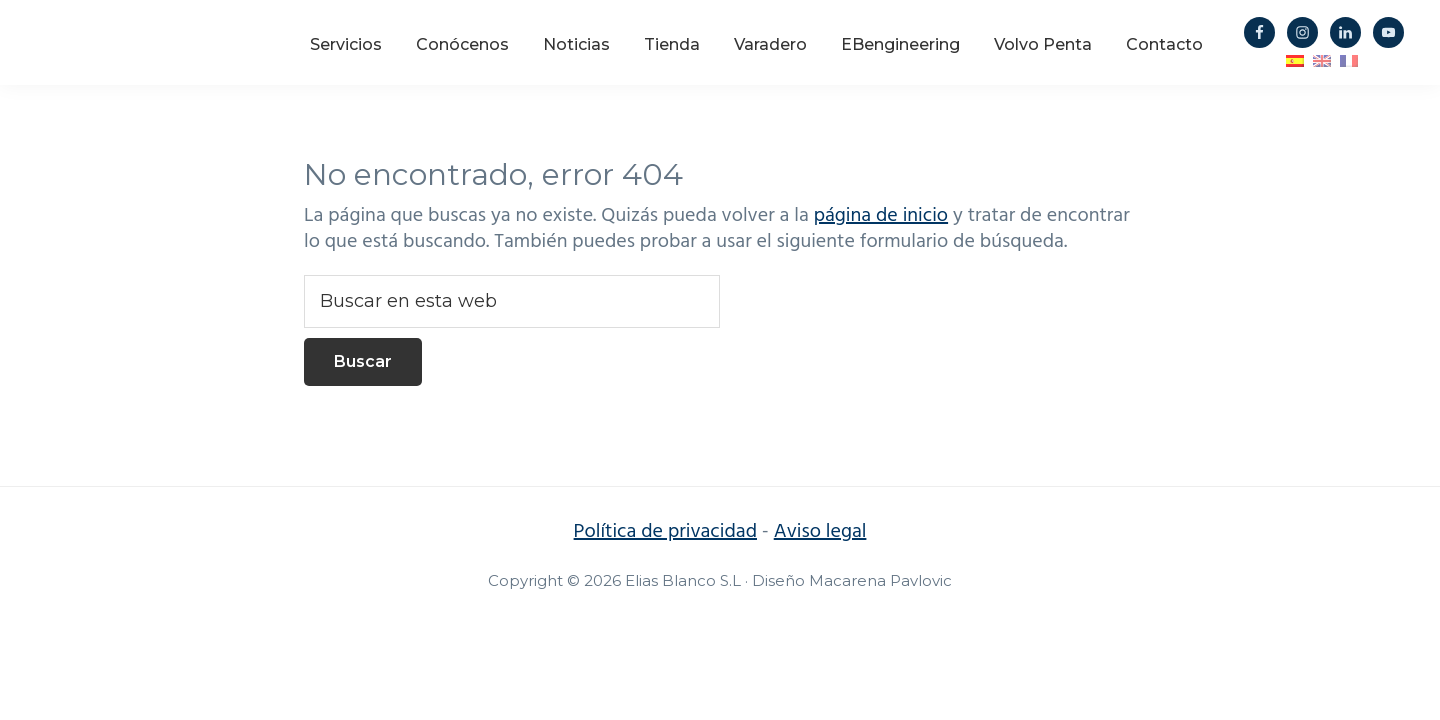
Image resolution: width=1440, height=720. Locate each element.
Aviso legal (820, 532)
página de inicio (881, 216)
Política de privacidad (665, 532)
